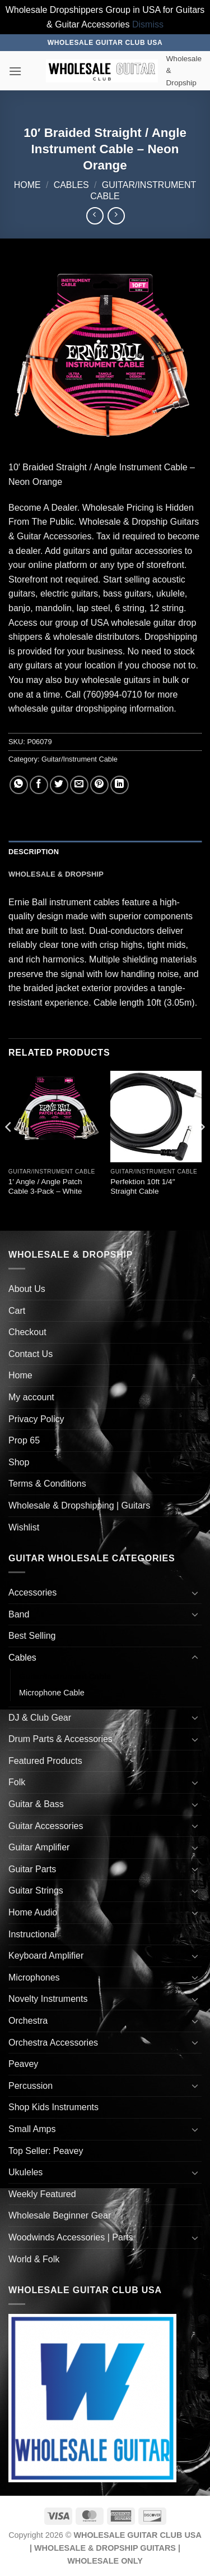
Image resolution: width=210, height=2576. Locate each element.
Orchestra (28, 2020)
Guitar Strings (35, 1890)
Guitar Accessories (45, 1826)
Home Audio (32, 1912)
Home (27, 185)
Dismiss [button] (148, 24)
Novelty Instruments (47, 1999)
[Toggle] (195, 1592)
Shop (18, 1462)
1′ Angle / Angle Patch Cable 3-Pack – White (45, 1186)
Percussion (30, 2086)
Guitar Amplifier (38, 1847)
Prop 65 (24, 1440)
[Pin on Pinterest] (99, 785)
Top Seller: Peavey (45, 2151)
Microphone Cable (52, 1692)
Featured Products (45, 1761)
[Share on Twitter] (59, 785)
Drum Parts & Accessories (60, 1739)
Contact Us (30, 1354)
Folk (16, 1782)
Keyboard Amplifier (45, 1955)
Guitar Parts (32, 1869)
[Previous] (9, 1149)
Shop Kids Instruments (53, 2107)
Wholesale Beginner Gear (59, 2215)
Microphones (34, 1977)
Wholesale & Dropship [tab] (56, 874)
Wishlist (23, 1527)
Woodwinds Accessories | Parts (70, 2237)
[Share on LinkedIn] (119, 785)
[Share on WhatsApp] (19, 785)
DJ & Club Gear (39, 1717)
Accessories (32, 1592)
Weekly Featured (42, 2194)
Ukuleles (25, 2172)
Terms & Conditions (47, 1483)
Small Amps (31, 2129)
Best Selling (32, 1635)
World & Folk (33, 2259)
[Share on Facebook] (39, 785)
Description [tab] (33, 851)
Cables (71, 185)
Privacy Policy (36, 1419)
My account (31, 1397)
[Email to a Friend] (79, 785)
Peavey (23, 2064)
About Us (26, 1289)
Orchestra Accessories (53, 2042)
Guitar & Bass (36, 1804)
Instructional (32, 1934)
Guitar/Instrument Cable (79, 759)
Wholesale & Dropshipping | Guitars (79, 1505)
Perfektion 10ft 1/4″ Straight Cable (142, 1186)
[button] (15, 71)
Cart (16, 1310)
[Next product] (95, 215)
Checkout (27, 1332)
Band (18, 1614)
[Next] (201, 1149)
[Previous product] (116, 215)
